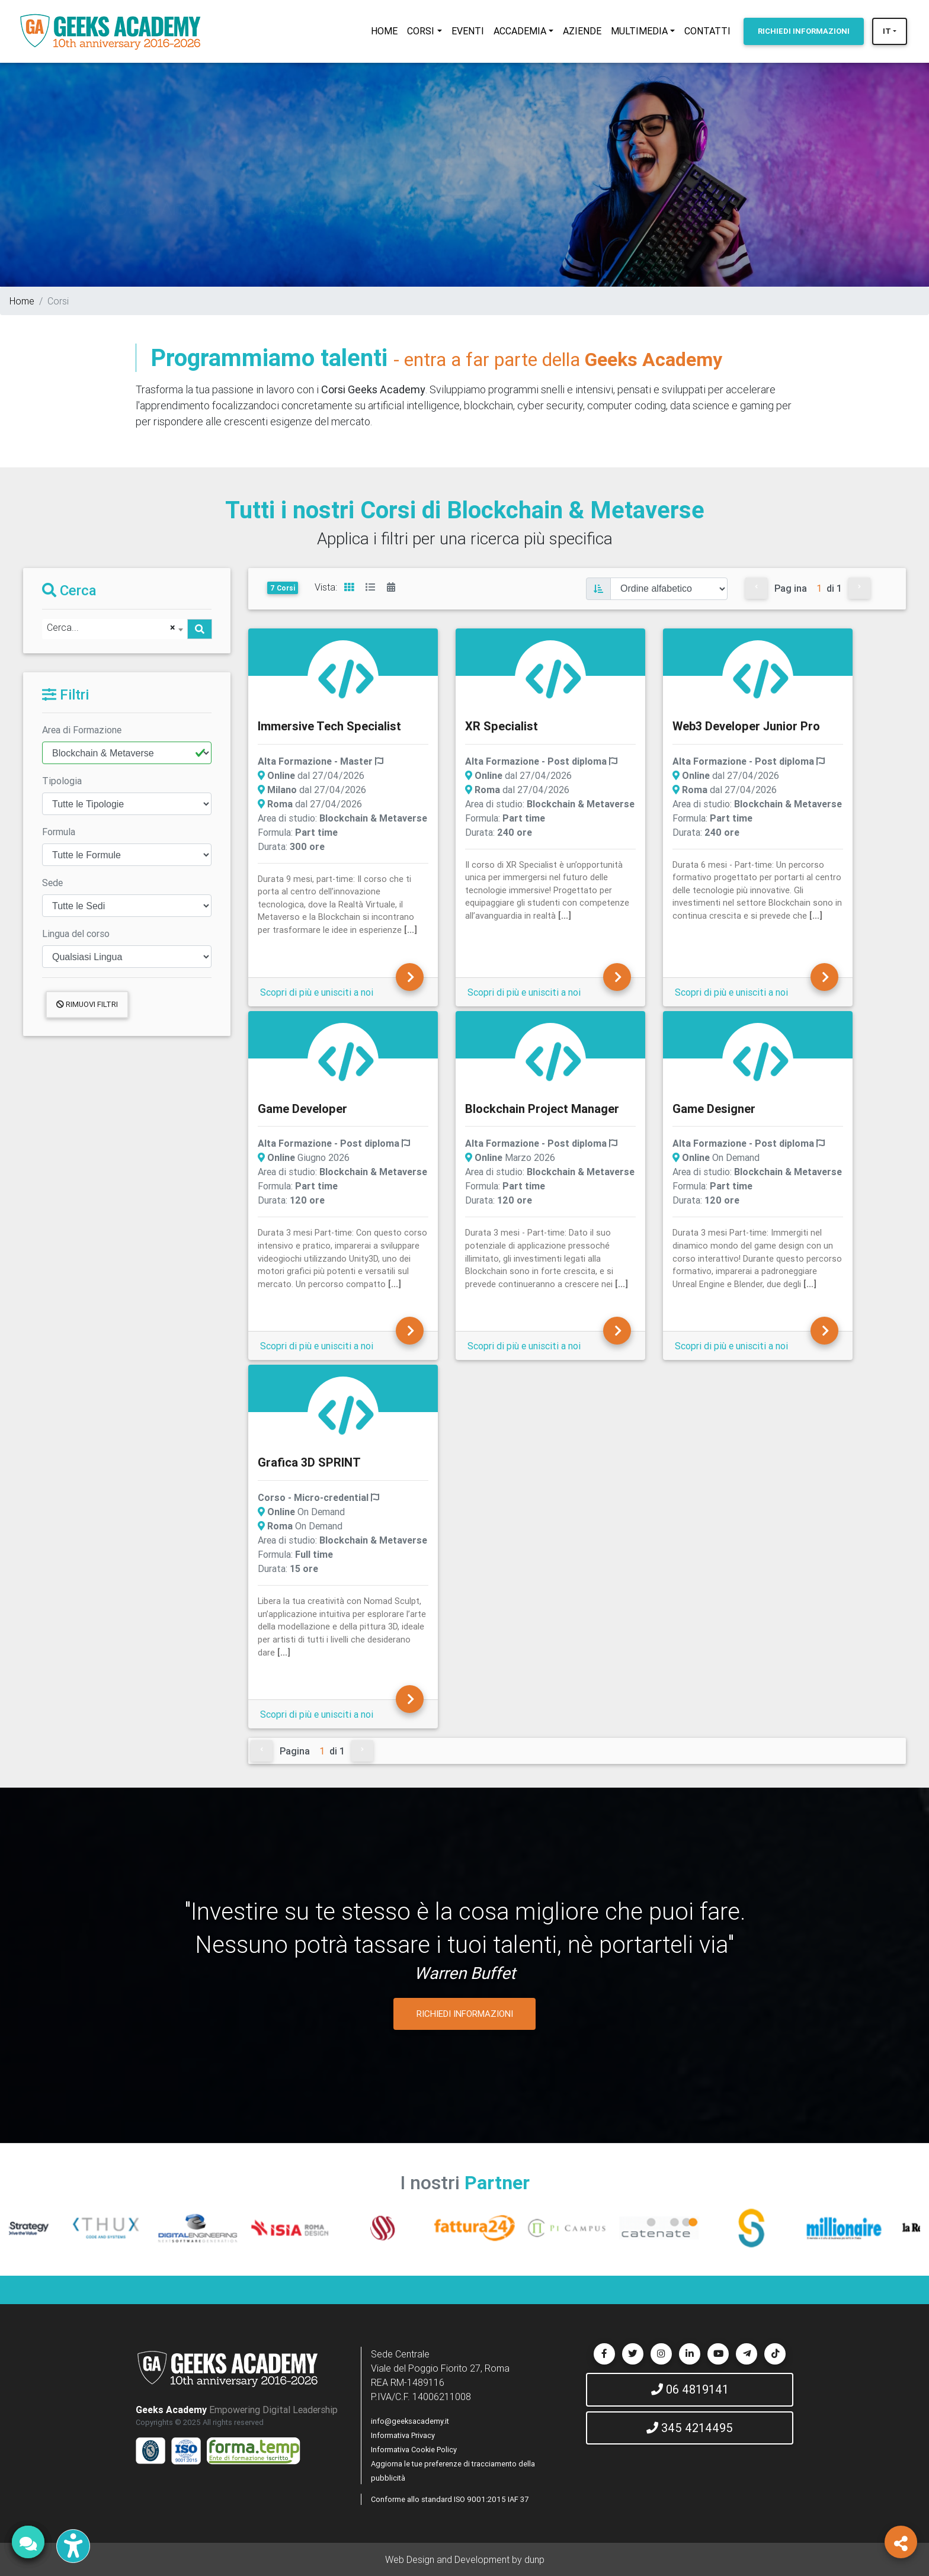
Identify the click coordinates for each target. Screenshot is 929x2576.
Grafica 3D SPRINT (309, 1462)
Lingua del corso (76, 933)
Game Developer (302, 1108)
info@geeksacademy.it (410, 2421)
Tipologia (62, 781)
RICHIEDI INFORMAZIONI (465, 2013)
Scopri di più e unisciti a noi (316, 992)
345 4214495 (689, 2427)
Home (21, 301)
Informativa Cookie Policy (414, 2450)
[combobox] (114, 629)
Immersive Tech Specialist (329, 725)
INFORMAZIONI (804, 31)
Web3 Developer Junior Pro (746, 725)
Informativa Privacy (403, 2435)
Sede (52, 882)
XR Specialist (501, 725)
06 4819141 (690, 2389)
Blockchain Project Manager (542, 1108)
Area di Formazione (81, 730)
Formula (58, 832)
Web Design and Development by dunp (464, 2559)
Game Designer (713, 1108)
